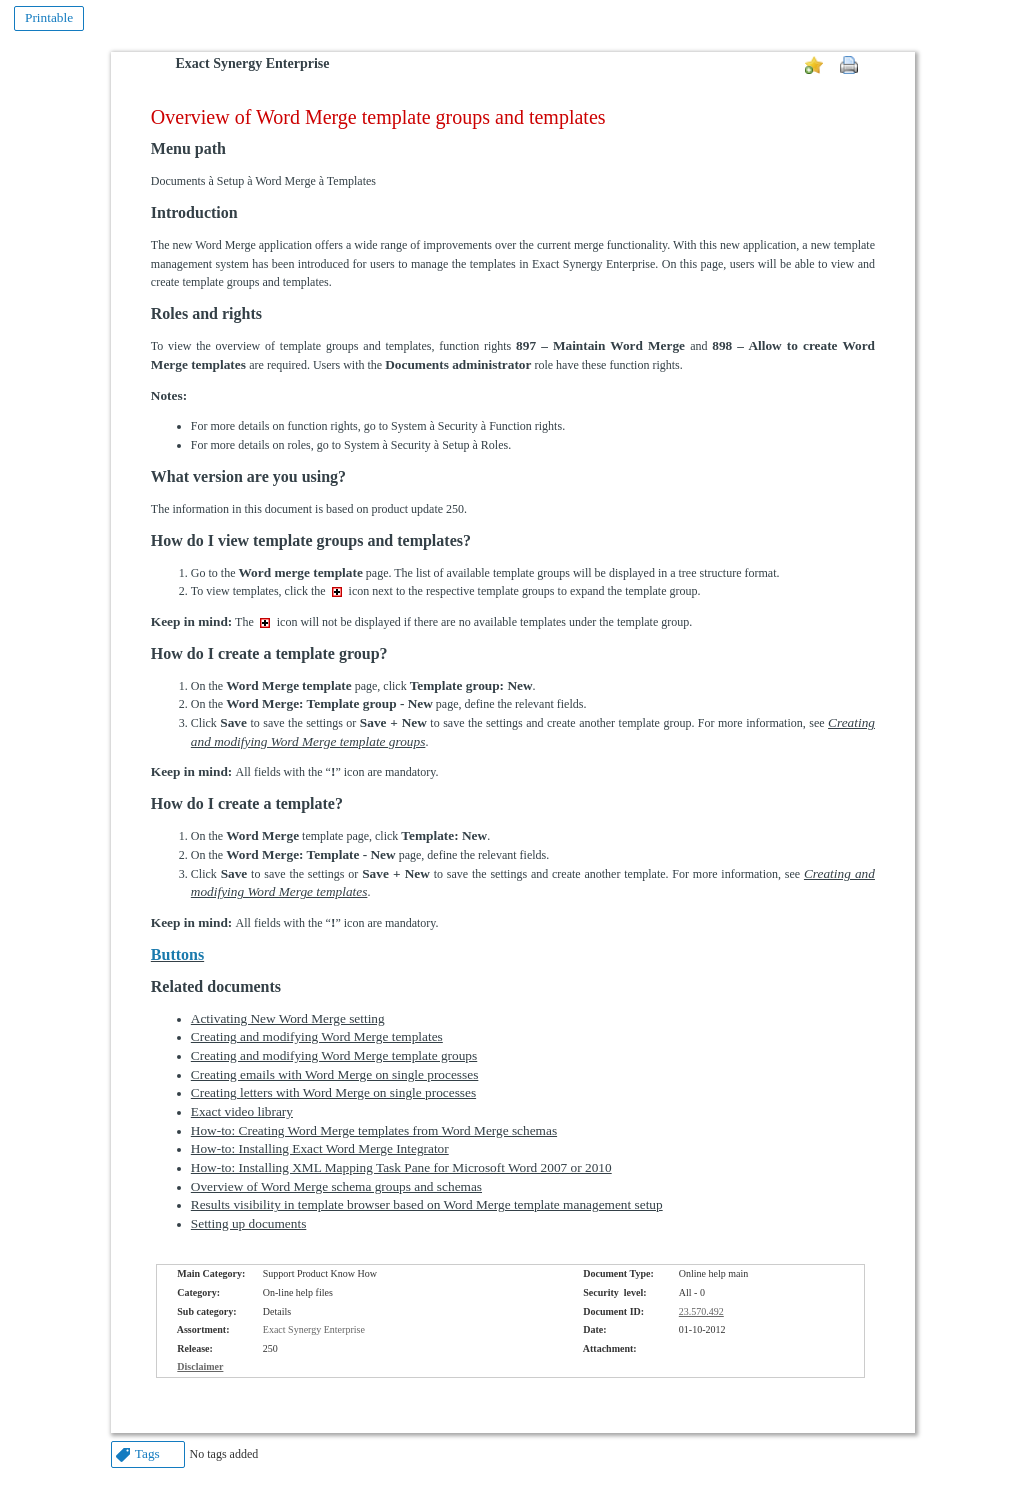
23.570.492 (701, 1311)
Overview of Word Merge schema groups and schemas (336, 1186)
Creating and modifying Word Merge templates (317, 1036)
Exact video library (242, 1111)
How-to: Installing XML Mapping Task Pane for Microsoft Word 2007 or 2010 (401, 1167)
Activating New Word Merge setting (288, 1018)
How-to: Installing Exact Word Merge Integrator (320, 1148)
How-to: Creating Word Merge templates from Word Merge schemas (374, 1130)
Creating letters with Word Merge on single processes (333, 1092)
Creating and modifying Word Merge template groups (334, 1055)
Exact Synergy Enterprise (253, 63)
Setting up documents (249, 1223)
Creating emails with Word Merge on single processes (335, 1074)
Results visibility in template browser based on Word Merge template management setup (427, 1204)
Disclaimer (200, 1366)
